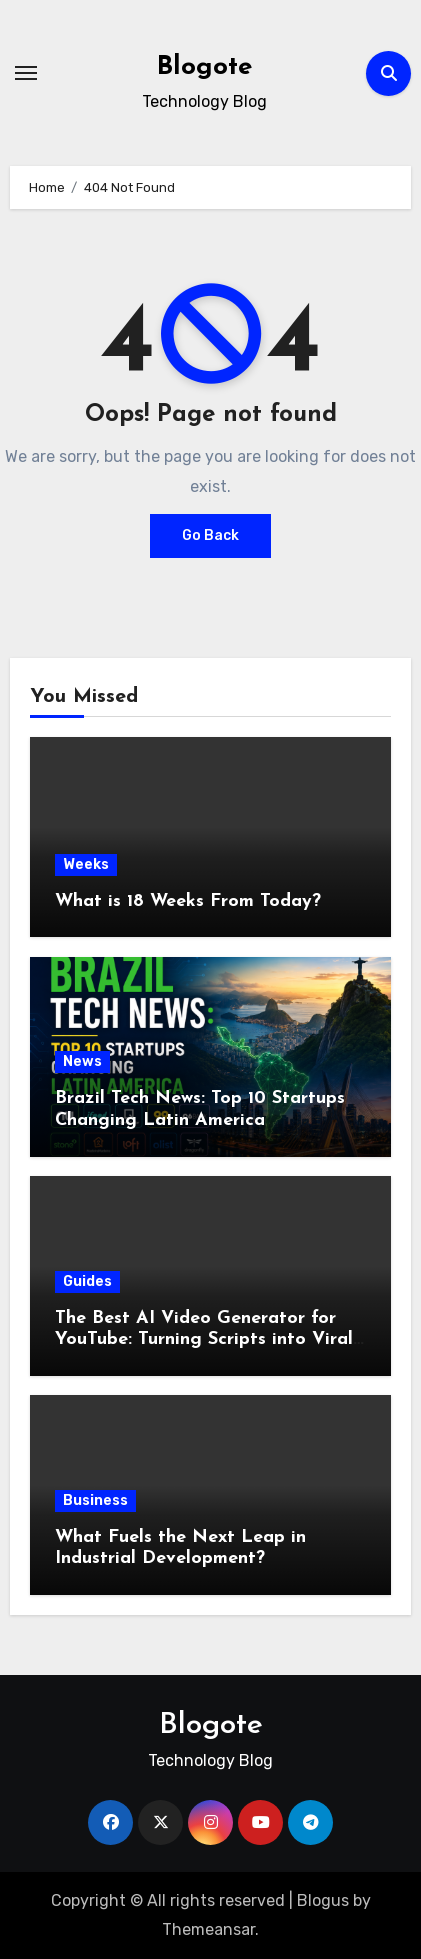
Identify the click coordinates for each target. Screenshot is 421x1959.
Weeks (86, 864)
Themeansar (208, 1929)
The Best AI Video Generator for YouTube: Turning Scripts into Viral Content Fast (204, 1340)
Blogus (323, 1900)
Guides (87, 1281)
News (82, 1061)
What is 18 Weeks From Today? (188, 901)
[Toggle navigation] (26, 73)
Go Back (210, 535)
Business (95, 1500)
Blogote (204, 67)
